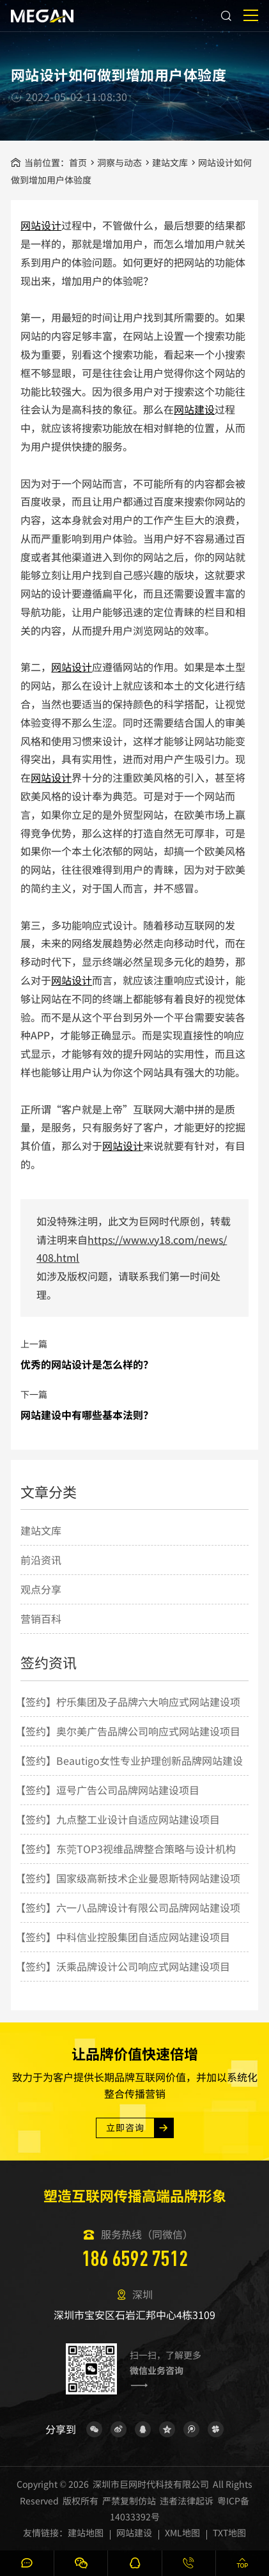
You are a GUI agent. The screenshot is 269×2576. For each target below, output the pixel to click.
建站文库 (170, 162)
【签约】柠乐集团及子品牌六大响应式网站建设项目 (127, 1729)
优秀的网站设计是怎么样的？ (86, 1377)
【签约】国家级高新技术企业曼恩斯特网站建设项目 (127, 1905)
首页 (78, 162)
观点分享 (40, 1603)
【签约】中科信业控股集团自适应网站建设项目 (122, 1950)
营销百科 (40, 1632)
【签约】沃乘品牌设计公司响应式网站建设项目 (122, 1979)
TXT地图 (229, 2532)
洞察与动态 (119, 162)
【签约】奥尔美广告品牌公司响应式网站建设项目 (127, 1744)
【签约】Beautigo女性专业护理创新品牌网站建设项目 (129, 1788)
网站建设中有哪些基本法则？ (86, 1428)
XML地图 (182, 2532)
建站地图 (86, 2532)
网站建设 (194, 409)
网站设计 (40, 225)
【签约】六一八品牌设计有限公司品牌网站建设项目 (127, 1935)
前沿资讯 (40, 1573)
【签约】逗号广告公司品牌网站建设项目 (107, 1803)
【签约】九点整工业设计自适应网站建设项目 (117, 1832)
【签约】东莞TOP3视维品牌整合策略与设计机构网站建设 (125, 1876)
